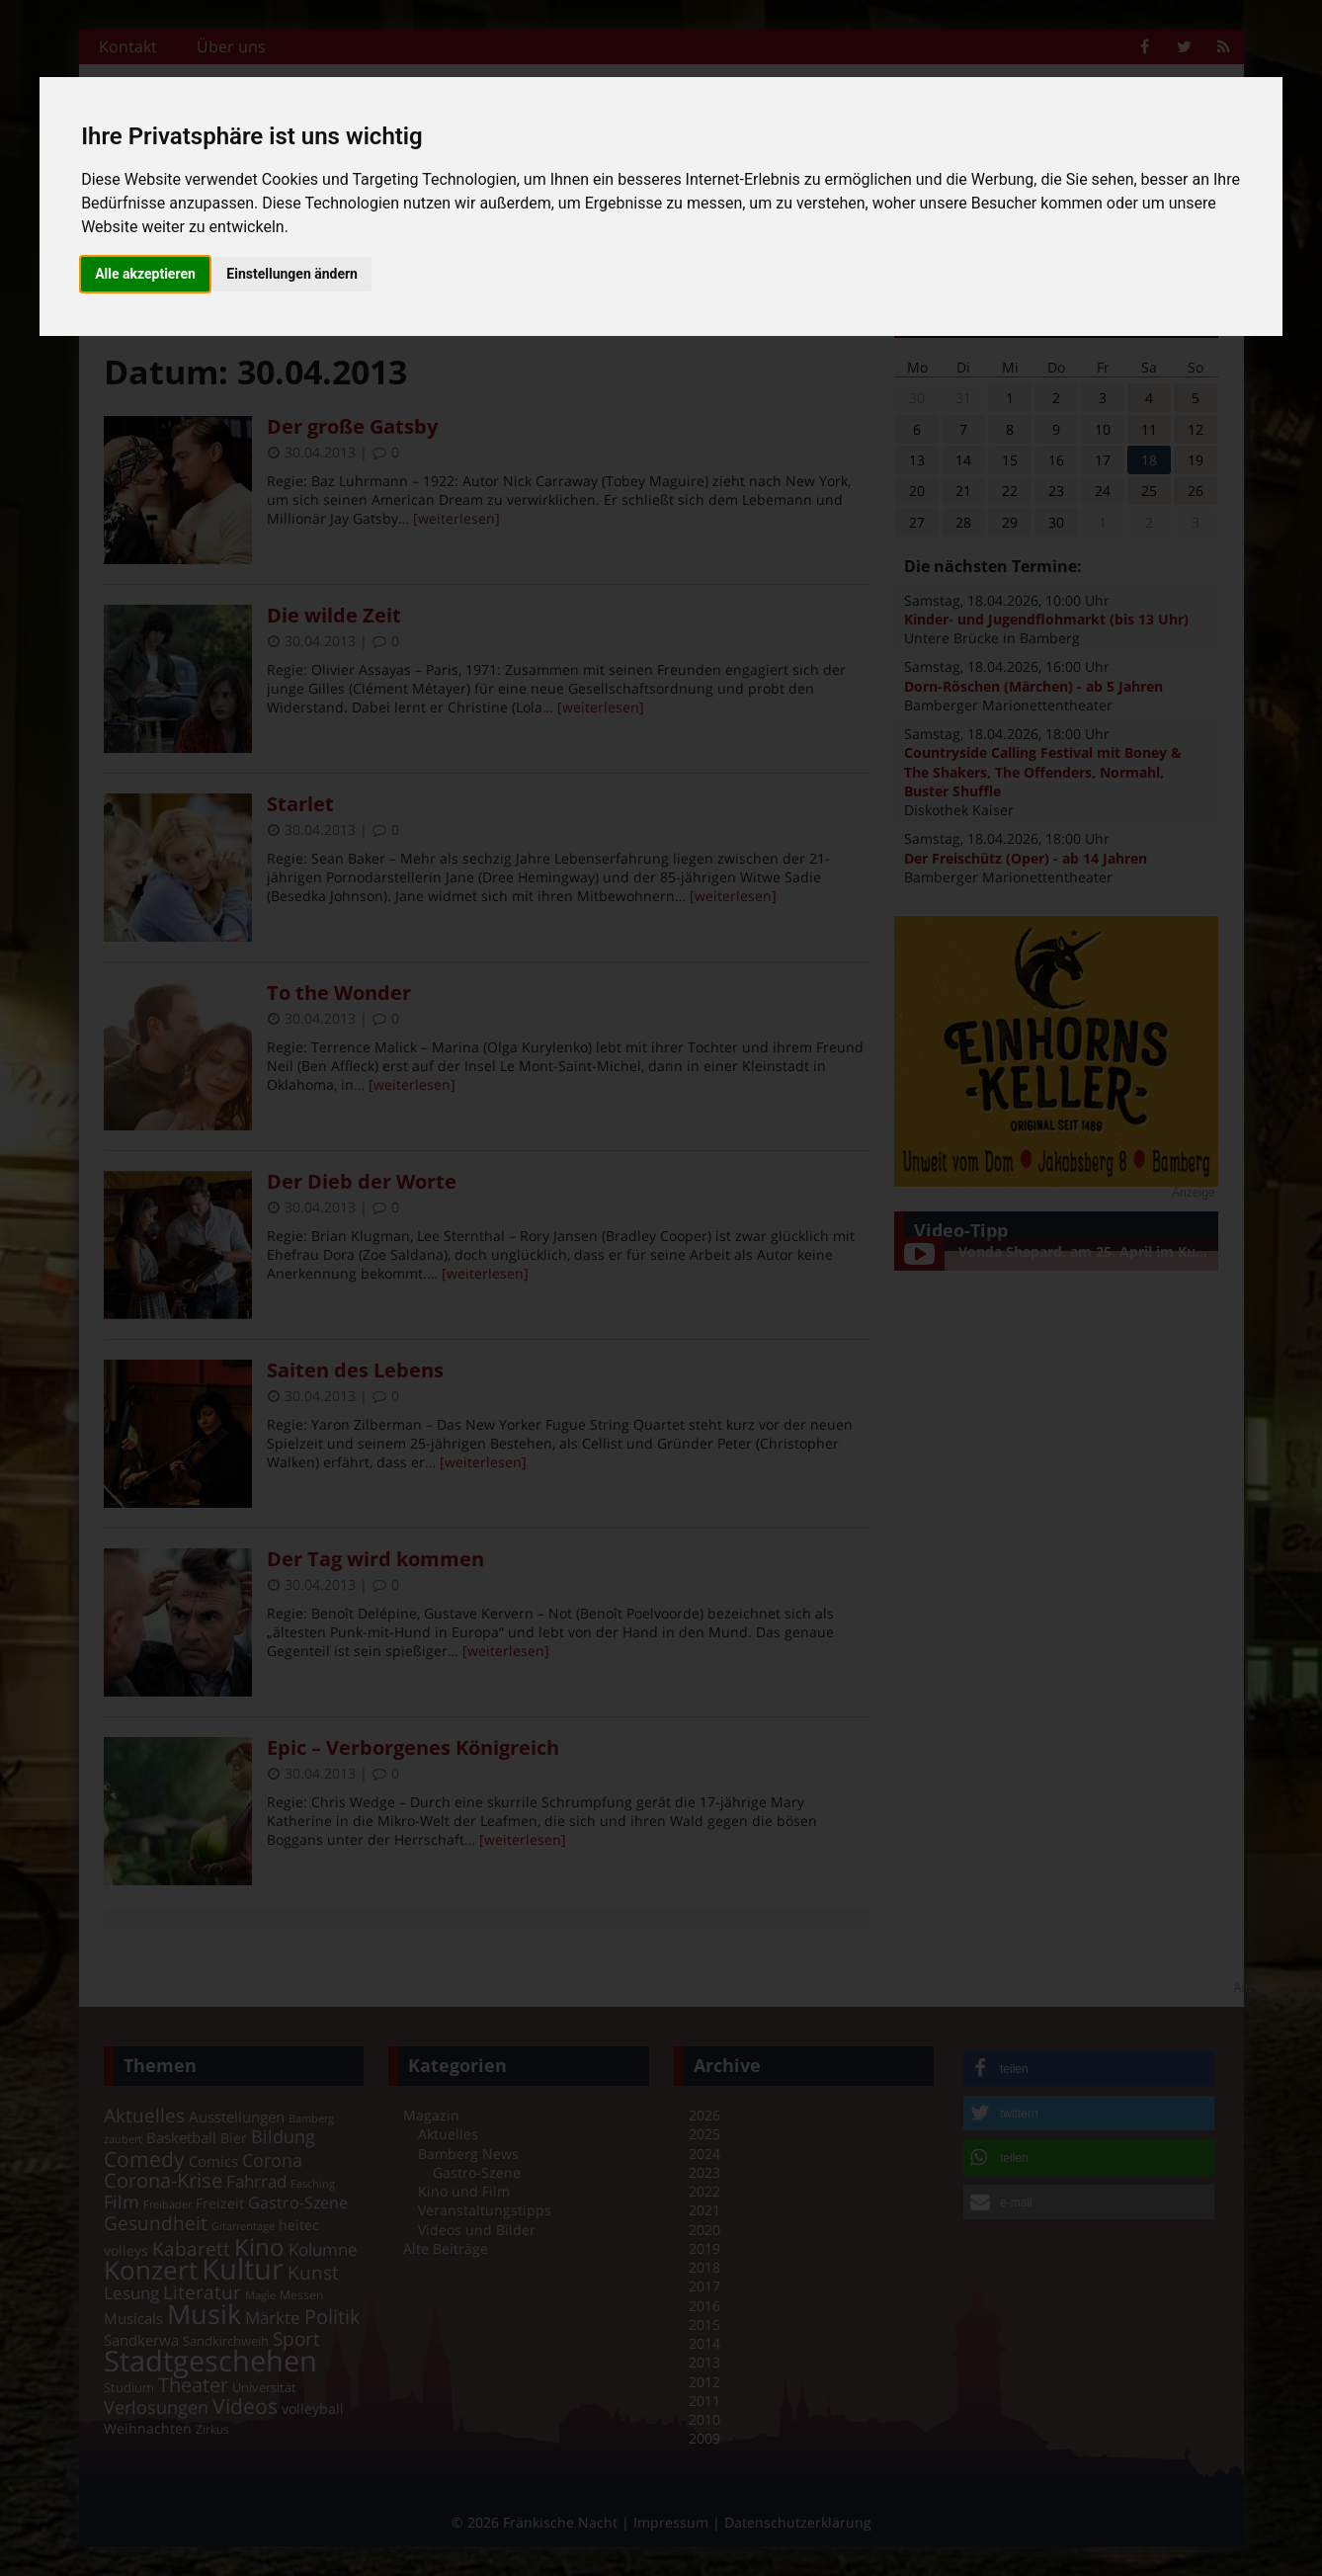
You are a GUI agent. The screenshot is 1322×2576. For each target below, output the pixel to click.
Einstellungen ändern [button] (292, 274)
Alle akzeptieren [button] (145, 274)
